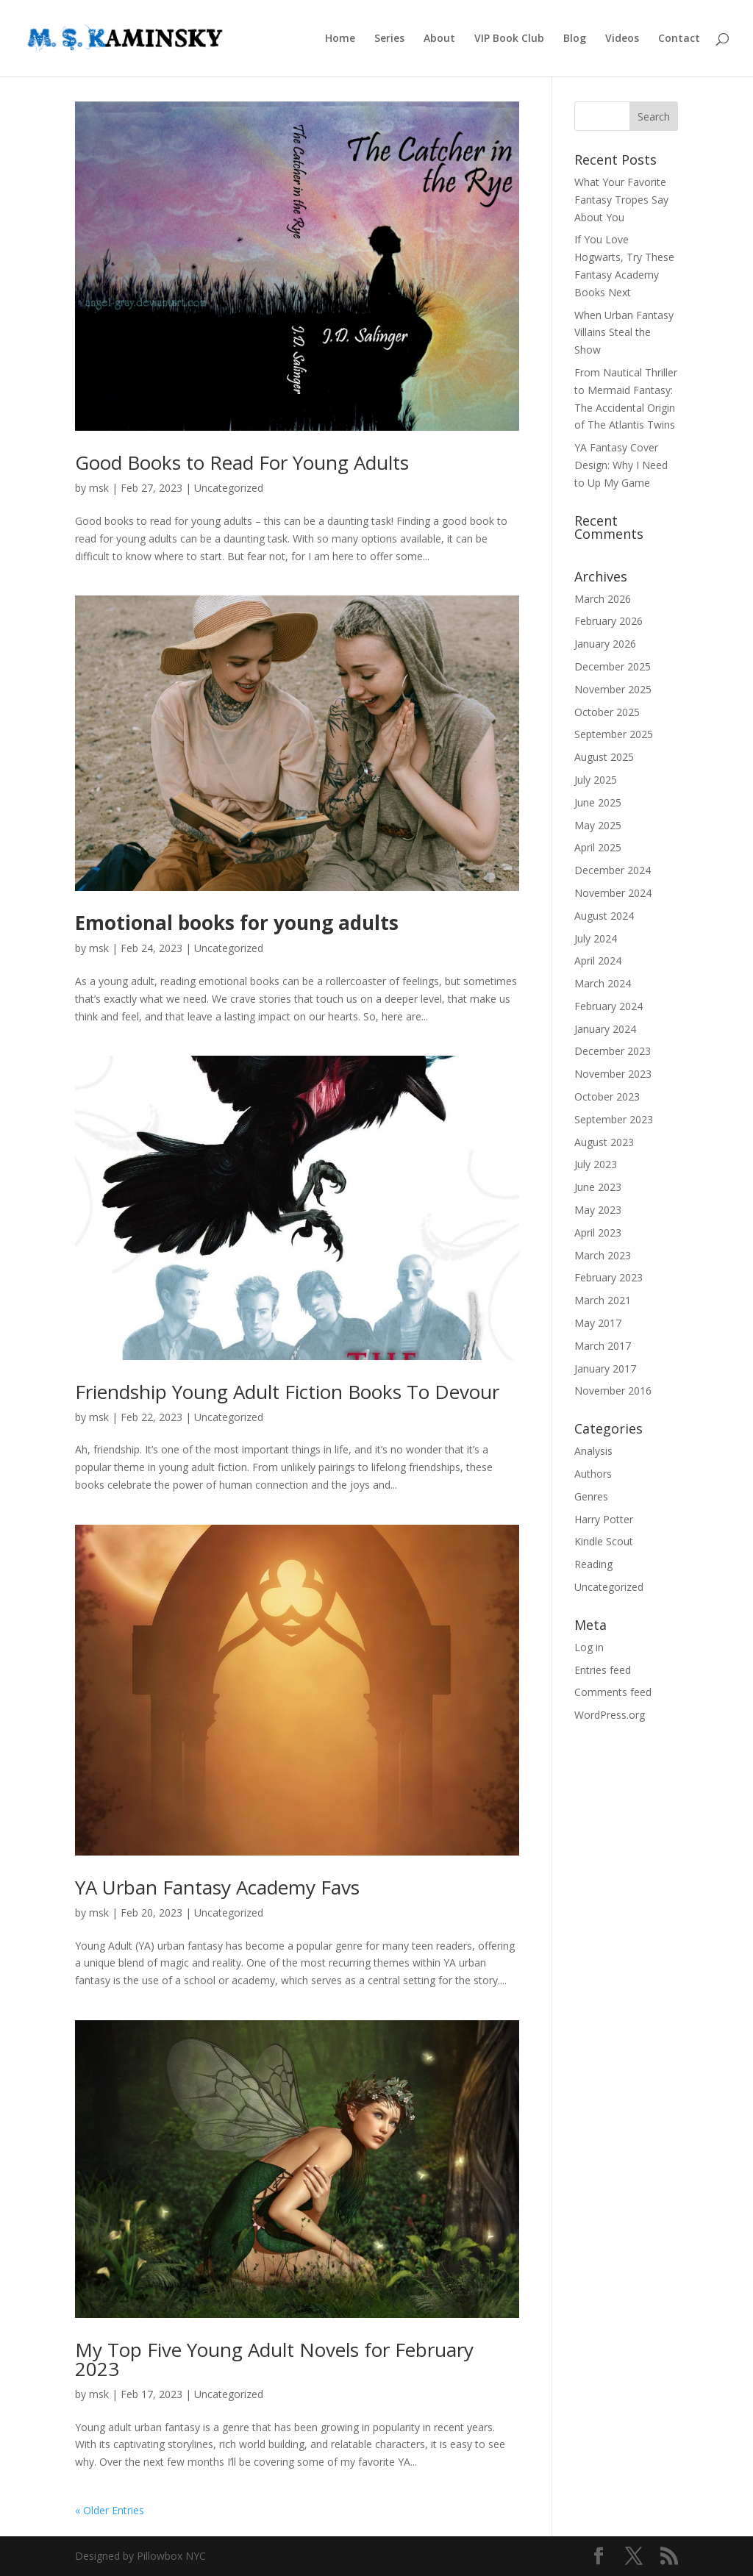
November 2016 (613, 1391)
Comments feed (613, 1692)
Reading (593, 1564)
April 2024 (597, 960)
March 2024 (602, 983)
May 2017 (597, 1323)
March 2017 (602, 1346)
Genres (591, 1496)
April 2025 (597, 847)
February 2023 (608, 1277)
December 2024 (612, 870)
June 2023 (597, 1187)
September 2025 (613, 734)
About (439, 39)
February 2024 (608, 1006)
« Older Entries (109, 2510)
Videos (622, 39)
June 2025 (597, 802)
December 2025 (612, 666)
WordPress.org (609, 1715)
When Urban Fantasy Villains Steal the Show (624, 332)
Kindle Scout (603, 1541)
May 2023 (597, 1210)
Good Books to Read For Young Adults (242, 462)
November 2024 (613, 893)
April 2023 (597, 1232)
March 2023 (602, 1255)
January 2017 (605, 1368)
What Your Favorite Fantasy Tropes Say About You (621, 199)
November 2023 (613, 1074)
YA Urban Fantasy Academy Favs (217, 1887)
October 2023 (607, 1096)
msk (99, 488)
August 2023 (604, 1142)
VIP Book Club (509, 39)
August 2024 (604, 916)
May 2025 (597, 825)
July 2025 (595, 780)
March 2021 (602, 1300)
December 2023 (612, 1051)
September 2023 (613, 1119)
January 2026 (605, 644)
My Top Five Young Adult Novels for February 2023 (274, 2359)
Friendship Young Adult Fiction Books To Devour (287, 1391)
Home (340, 39)
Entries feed (602, 1670)
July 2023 (595, 1164)
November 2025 (613, 689)
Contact (679, 39)
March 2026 (602, 599)
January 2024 (605, 1029)
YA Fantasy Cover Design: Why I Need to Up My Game (621, 465)
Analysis (593, 1451)
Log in (589, 1647)
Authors (593, 1474)
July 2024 (595, 938)
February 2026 (608, 621)
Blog (574, 39)
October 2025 (607, 712)
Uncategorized (228, 488)
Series (389, 39)
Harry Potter (603, 1519)
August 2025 (604, 757)
